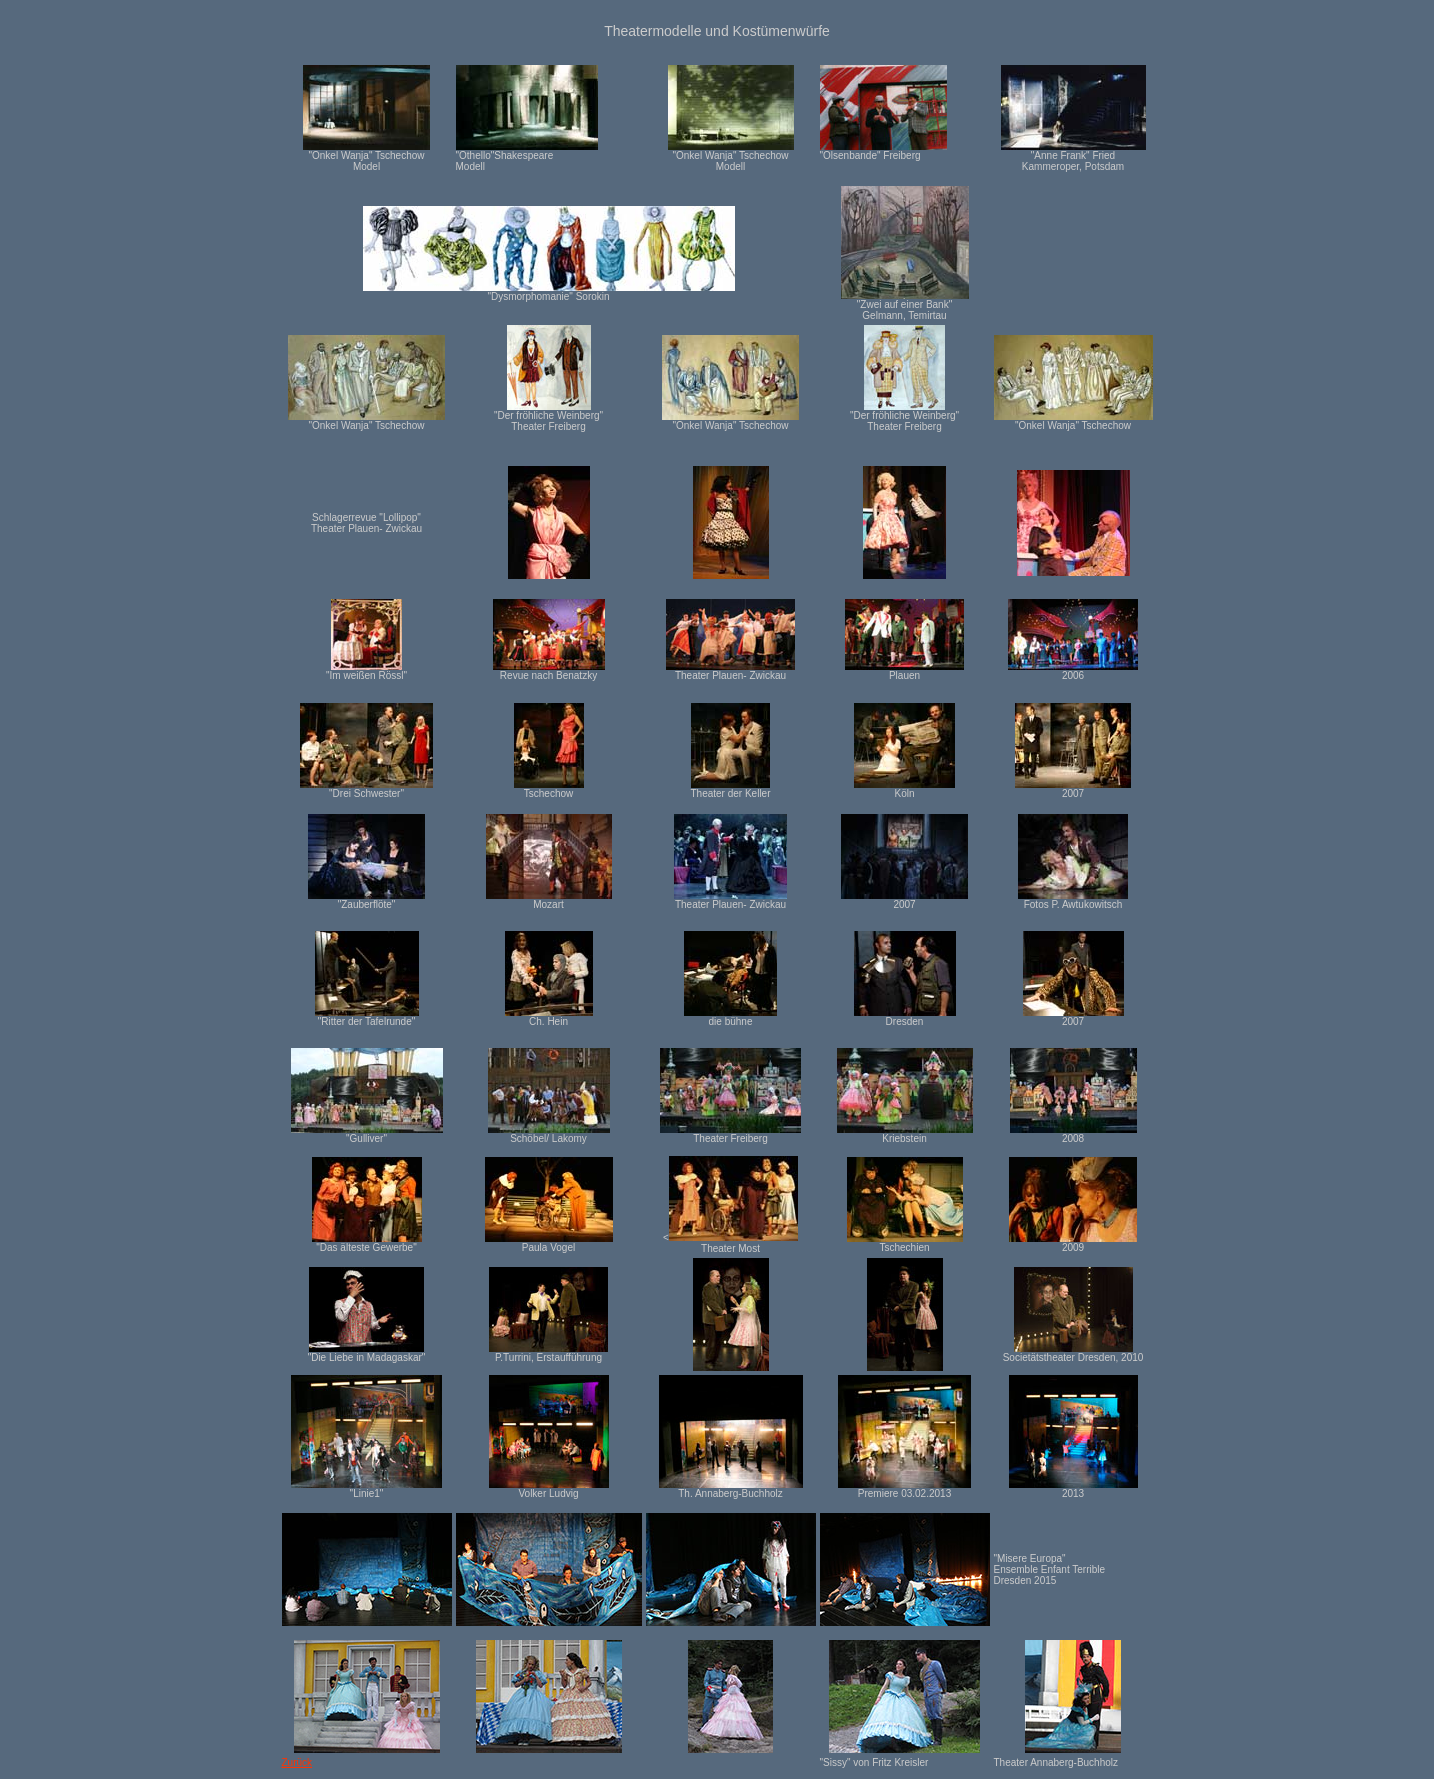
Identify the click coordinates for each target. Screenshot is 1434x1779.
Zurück (297, 1762)
